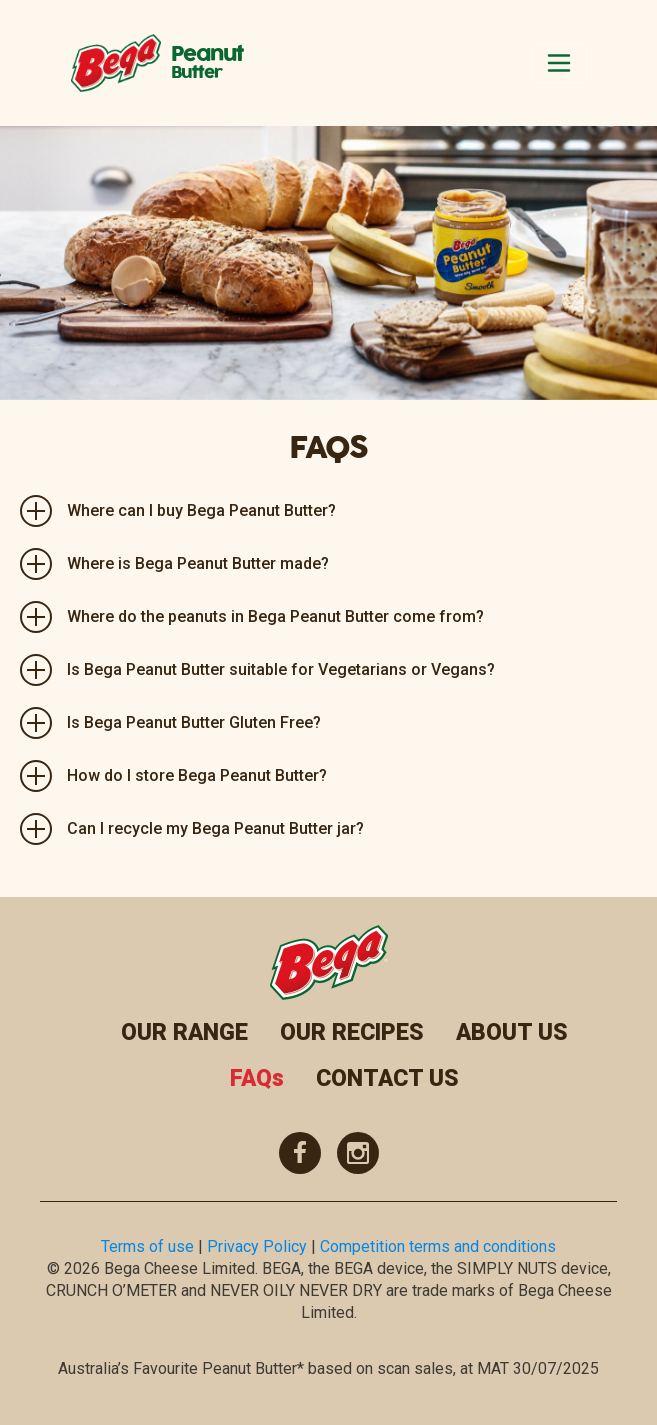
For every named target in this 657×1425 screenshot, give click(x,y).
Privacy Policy (257, 1246)
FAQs (257, 1078)
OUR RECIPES (352, 1032)
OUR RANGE (184, 1032)
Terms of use (147, 1246)
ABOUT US (512, 1032)
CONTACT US (387, 1078)
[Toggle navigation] (559, 63)
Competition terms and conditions (438, 1246)
